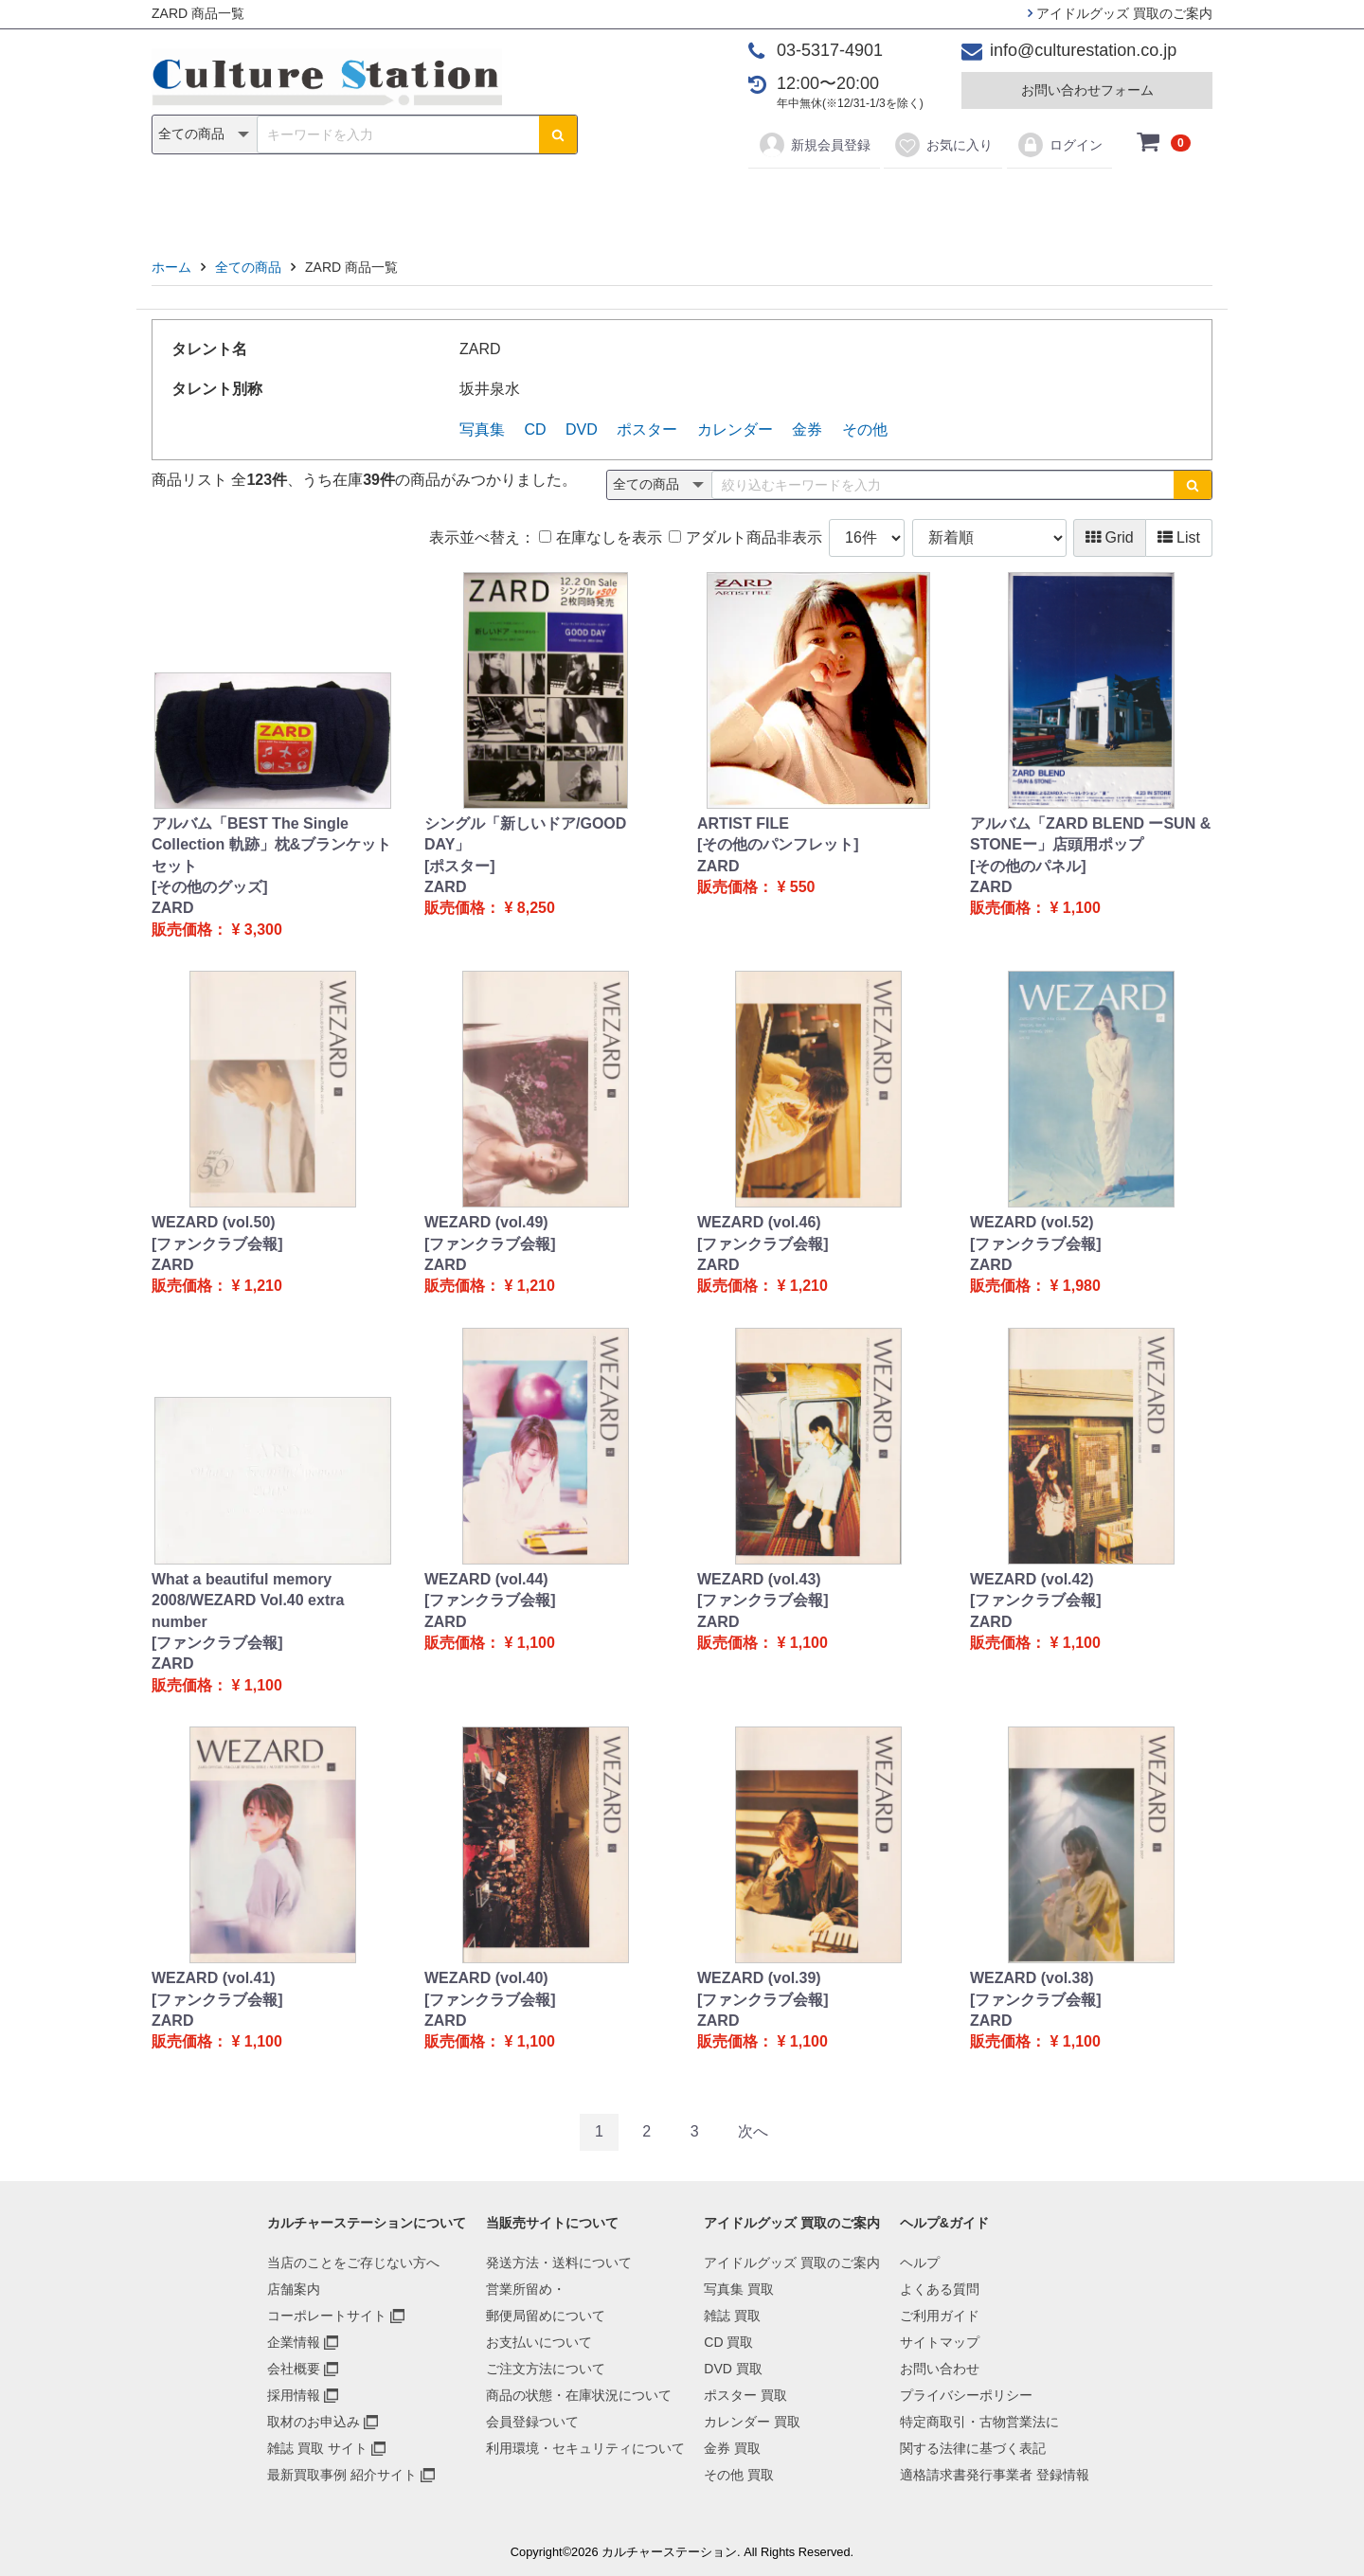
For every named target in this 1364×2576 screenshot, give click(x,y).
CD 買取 (728, 2342)
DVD (607, 200)
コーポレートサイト (326, 2315)
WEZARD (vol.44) (486, 1579)
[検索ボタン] (558, 134)
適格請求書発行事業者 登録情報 (994, 2474)
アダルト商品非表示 (745, 537)
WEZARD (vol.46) (759, 1222)
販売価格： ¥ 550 (756, 887)
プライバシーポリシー (966, 2395)
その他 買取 (739, 2474)
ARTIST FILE (743, 823)
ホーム (171, 267)
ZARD (172, 908)
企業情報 (293, 2342)
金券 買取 (732, 2448)
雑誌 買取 (732, 2315)
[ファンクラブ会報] (217, 1244)
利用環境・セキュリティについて (585, 2448)
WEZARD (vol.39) (759, 1978)
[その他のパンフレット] (778, 844)
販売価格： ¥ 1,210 (217, 1286)
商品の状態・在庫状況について (579, 2395)
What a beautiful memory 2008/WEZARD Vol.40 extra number (248, 1600)
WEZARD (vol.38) (1032, 1978)
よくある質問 (939, 2289)
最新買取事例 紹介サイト (342, 2474)
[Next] (753, 2132)
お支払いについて (539, 2342)
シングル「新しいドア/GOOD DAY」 (525, 833)
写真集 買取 (739, 2289)
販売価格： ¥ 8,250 (489, 908)
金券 (879, 200)
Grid (1110, 537)
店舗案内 (293, 2289)
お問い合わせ (939, 2368)
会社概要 (293, 2368)
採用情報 (293, 2395)
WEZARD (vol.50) (214, 1222)
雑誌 (485, 200)
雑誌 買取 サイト (317, 2448)
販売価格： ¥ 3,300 (217, 929)
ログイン (1059, 145)
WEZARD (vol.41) (214, 1978)
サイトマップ (939, 2342)
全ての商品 (248, 267)
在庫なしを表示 (600, 537)
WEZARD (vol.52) (1032, 1222)
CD (546, 200)
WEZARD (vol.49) (486, 1222)
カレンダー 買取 (752, 2421)
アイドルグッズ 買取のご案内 (1120, 13)
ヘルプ (920, 2262)
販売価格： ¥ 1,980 (1035, 1286)
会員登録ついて (532, 2421)
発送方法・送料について (559, 2262)
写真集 (413, 200)
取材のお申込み (313, 2421)
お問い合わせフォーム (1087, 90)
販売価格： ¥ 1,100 (1035, 908)
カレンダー (791, 200)
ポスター (688, 200)
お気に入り (943, 145)
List (1179, 537)
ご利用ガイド (939, 2315)
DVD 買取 (733, 2368)
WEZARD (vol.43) (759, 1579)
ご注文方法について (545, 2368)
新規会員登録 (814, 145)
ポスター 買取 (745, 2395)
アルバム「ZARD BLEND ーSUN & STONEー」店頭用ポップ (1090, 833)
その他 (951, 200)
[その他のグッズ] (210, 887)
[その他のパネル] (1028, 866)
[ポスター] (459, 866)
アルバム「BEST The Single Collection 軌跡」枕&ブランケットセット (271, 844)
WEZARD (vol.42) (1032, 1579)
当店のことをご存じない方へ (353, 2262)
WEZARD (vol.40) (486, 1978)
